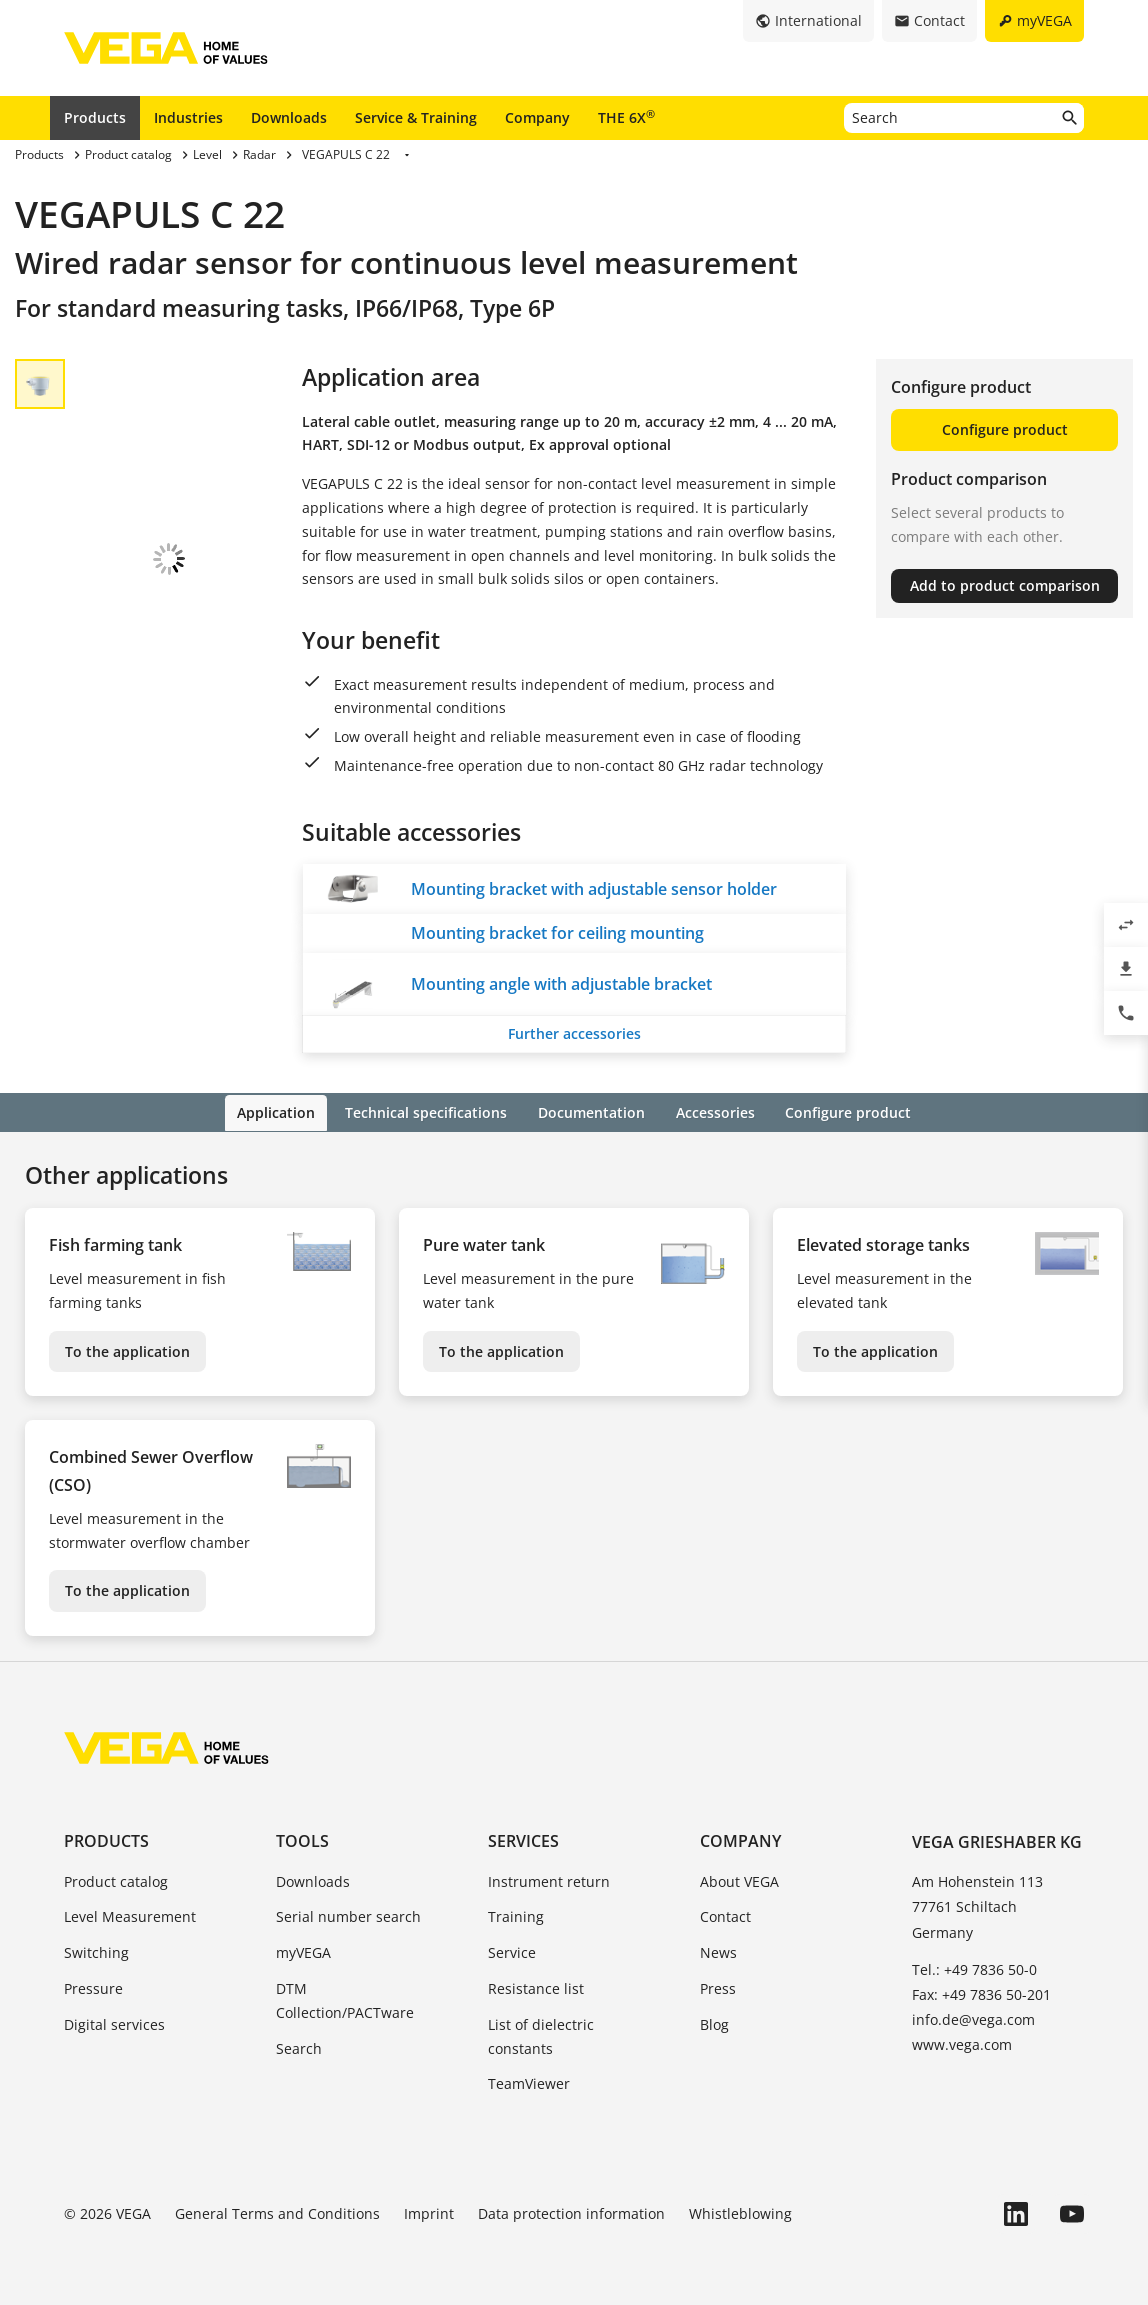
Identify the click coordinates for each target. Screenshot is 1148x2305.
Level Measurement (130, 1915)
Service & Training (416, 117)
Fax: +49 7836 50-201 (981, 1992)
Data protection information (571, 2212)
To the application (127, 1349)
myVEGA (303, 1951)
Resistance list (536, 1986)
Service (512, 1951)
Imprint (429, 2212)
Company (537, 117)
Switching (96, 1951)
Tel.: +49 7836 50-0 (974, 1967)
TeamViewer (529, 2082)
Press (718, 1986)
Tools (302, 1840)
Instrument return (549, 1879)
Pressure (93, 1986)
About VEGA (739, 1879)
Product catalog (116, 1879)
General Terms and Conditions (277, 2212)
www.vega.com (962, 2043)
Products (95, 117)
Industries (188, 117)
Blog (714, 2022)
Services (523, 1840)
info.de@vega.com (973, 2018)
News (718, 1951)
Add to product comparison (1005, 585)
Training (516, 1915)
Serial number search (348, 1915)
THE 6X (626, 117)
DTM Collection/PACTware (345, 1998)
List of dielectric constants (541, 2034)
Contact (725, 1915)
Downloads (289, 117)
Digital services (114, 2022)
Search (299, 2046)
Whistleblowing (740, 2212)
